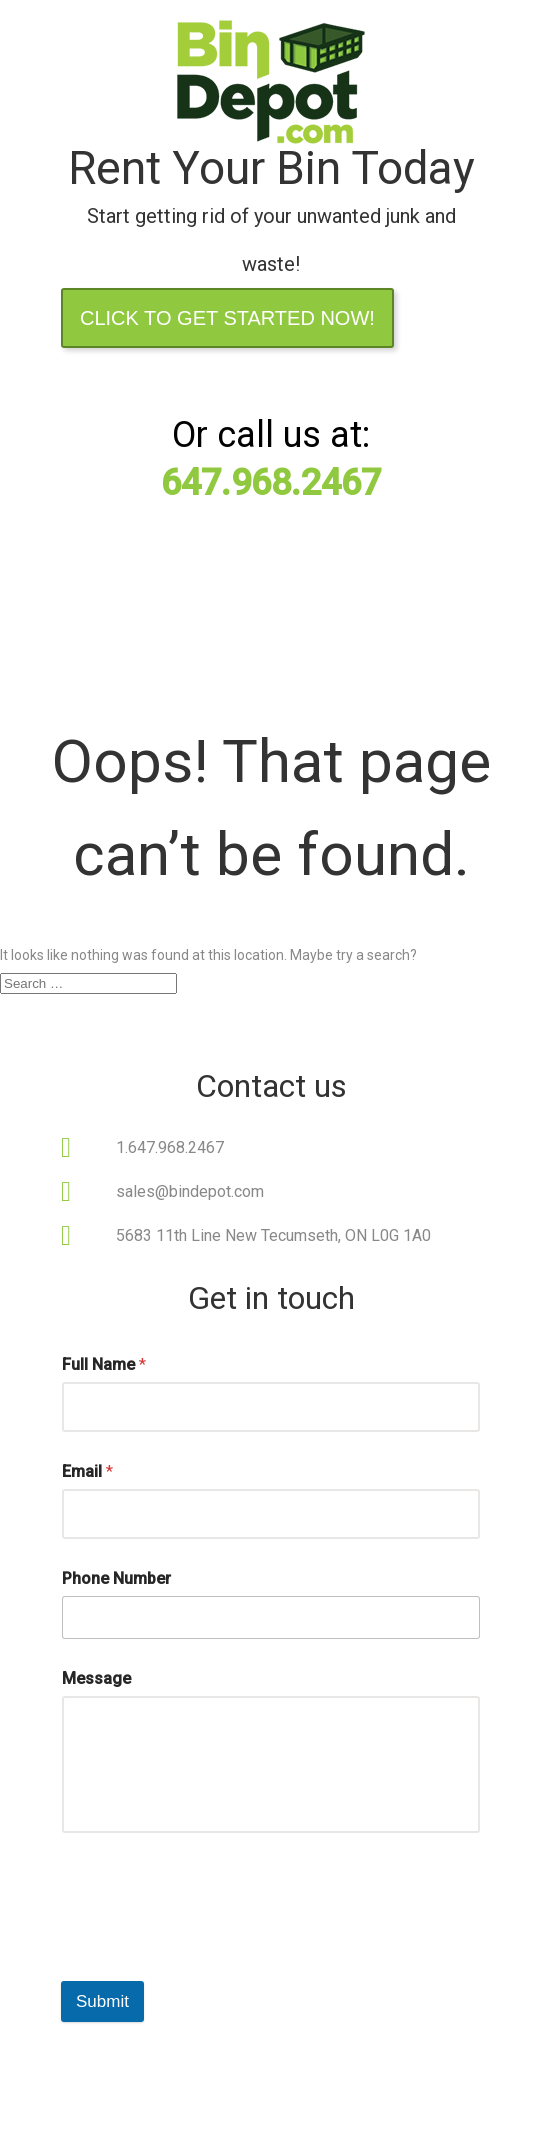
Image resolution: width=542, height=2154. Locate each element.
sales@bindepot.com (190, 1191)
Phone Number (116, 1578)
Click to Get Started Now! (227, 318)
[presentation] (213, 1933)
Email (87, 1471)
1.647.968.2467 (170, 1147)
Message (96, 1678)
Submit (102, 2001)
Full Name (104, 1364)
